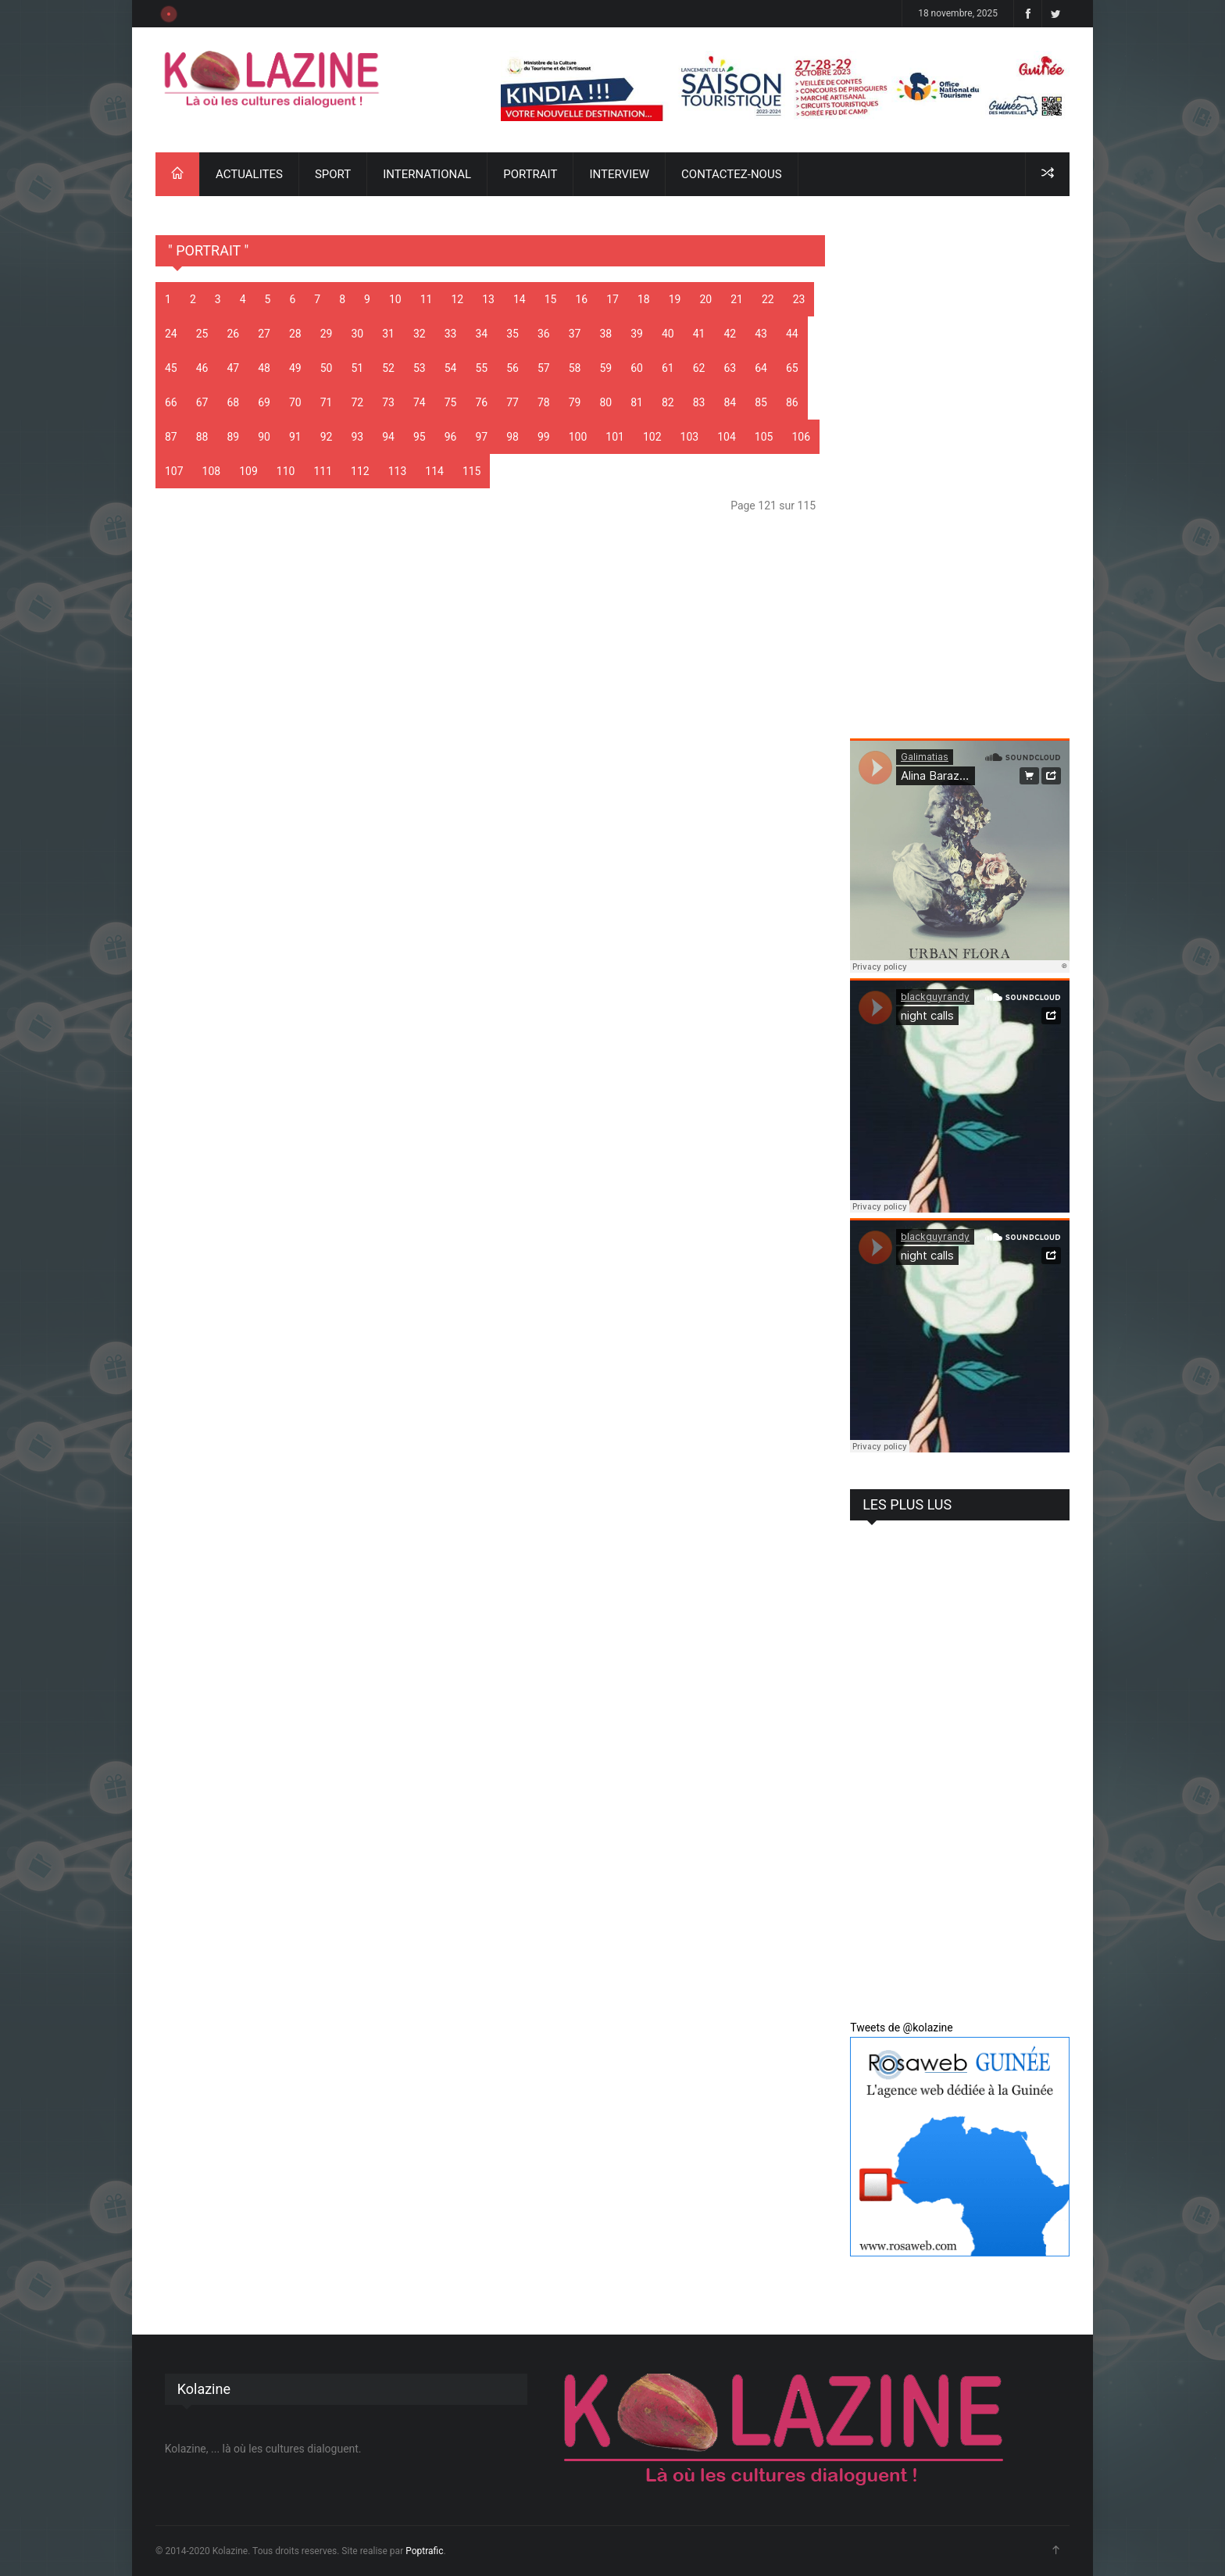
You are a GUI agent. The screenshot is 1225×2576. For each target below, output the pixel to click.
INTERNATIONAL (427, 174)
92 (326, 437)
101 (614, 437)
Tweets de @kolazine (901, 2027)
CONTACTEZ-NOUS (731, 174)
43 (761, 333)
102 (652, 437)
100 (578, 437)
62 (699, 368)
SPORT (333, 174)
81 (636, 402)
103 (689, 437)
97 (482, 437)
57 (544, 368)
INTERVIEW (619, 174)
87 (171, 437)
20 (705, 299)
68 (233, 402)
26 (233, 333)
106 (800, 437)
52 (388, 368)
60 (636, 368)
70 (295, 402)
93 (358, 437)
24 (171, 333)
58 (575, 368)
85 (761, 402)
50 (326, 368)
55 (482, 368)
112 (360, 471)
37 (575, 333)
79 (575, 402)
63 (730, 368)
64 (761, 368)
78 (544, 402)
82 (668, 402)
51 (358, 368)
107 (174, 471)
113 (397, 471)
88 (202, 437)
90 (264, 437)
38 (606, 333)
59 (606, 368)
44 (792, 333)
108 (211, 471)
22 (768, 299)
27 (264, 333)
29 (326, 333)
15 (551, 299)
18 (644, 299)
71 (326, 402)
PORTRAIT (530, 174)
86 (792, 402)
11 (426, 299)
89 (233, 437)
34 (482, 333)
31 (388, 333)
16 (581, 299)
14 (519, 299)
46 (202, 368)
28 (295, 333)
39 (636, 333)
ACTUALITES (249, 174)
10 (395, 299)
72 (358, 402)
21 (736, 299)
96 (451, 437)
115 (471, 471)
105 (764, 437)
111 (322, 471)
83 (699, 402)
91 (295, 437)
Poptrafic (424, 2551)
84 (730, 402)
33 (451, 333)
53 (419, 368)
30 (358, 333)
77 (512, 402)
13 (488, 299)
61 (668, 368)
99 (544, 437)
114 (434, 471)
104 (726, 437)
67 (202, 402)
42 (730, 333)
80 (606, 402)
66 (171, 402)
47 (233, 368)
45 (171, 368)
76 (482, 402)
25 (202, 333)
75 (451, 402)
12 (457, 299)
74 (419, 402)
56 (512, 368)
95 (419, 437)
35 (512, 333)
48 (264, 368)
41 (699, 333)
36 (544, 333)
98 (512, 437)
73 (388, 402)
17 (612, 299)
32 (419, 333)
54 (451, 368)
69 (264, 402)
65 (792, 368)
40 (668, 333)
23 (799, 299)
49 (295, 368)
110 (286, 471)
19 (675, 299)
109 (248, 471)
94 (388, 437)
